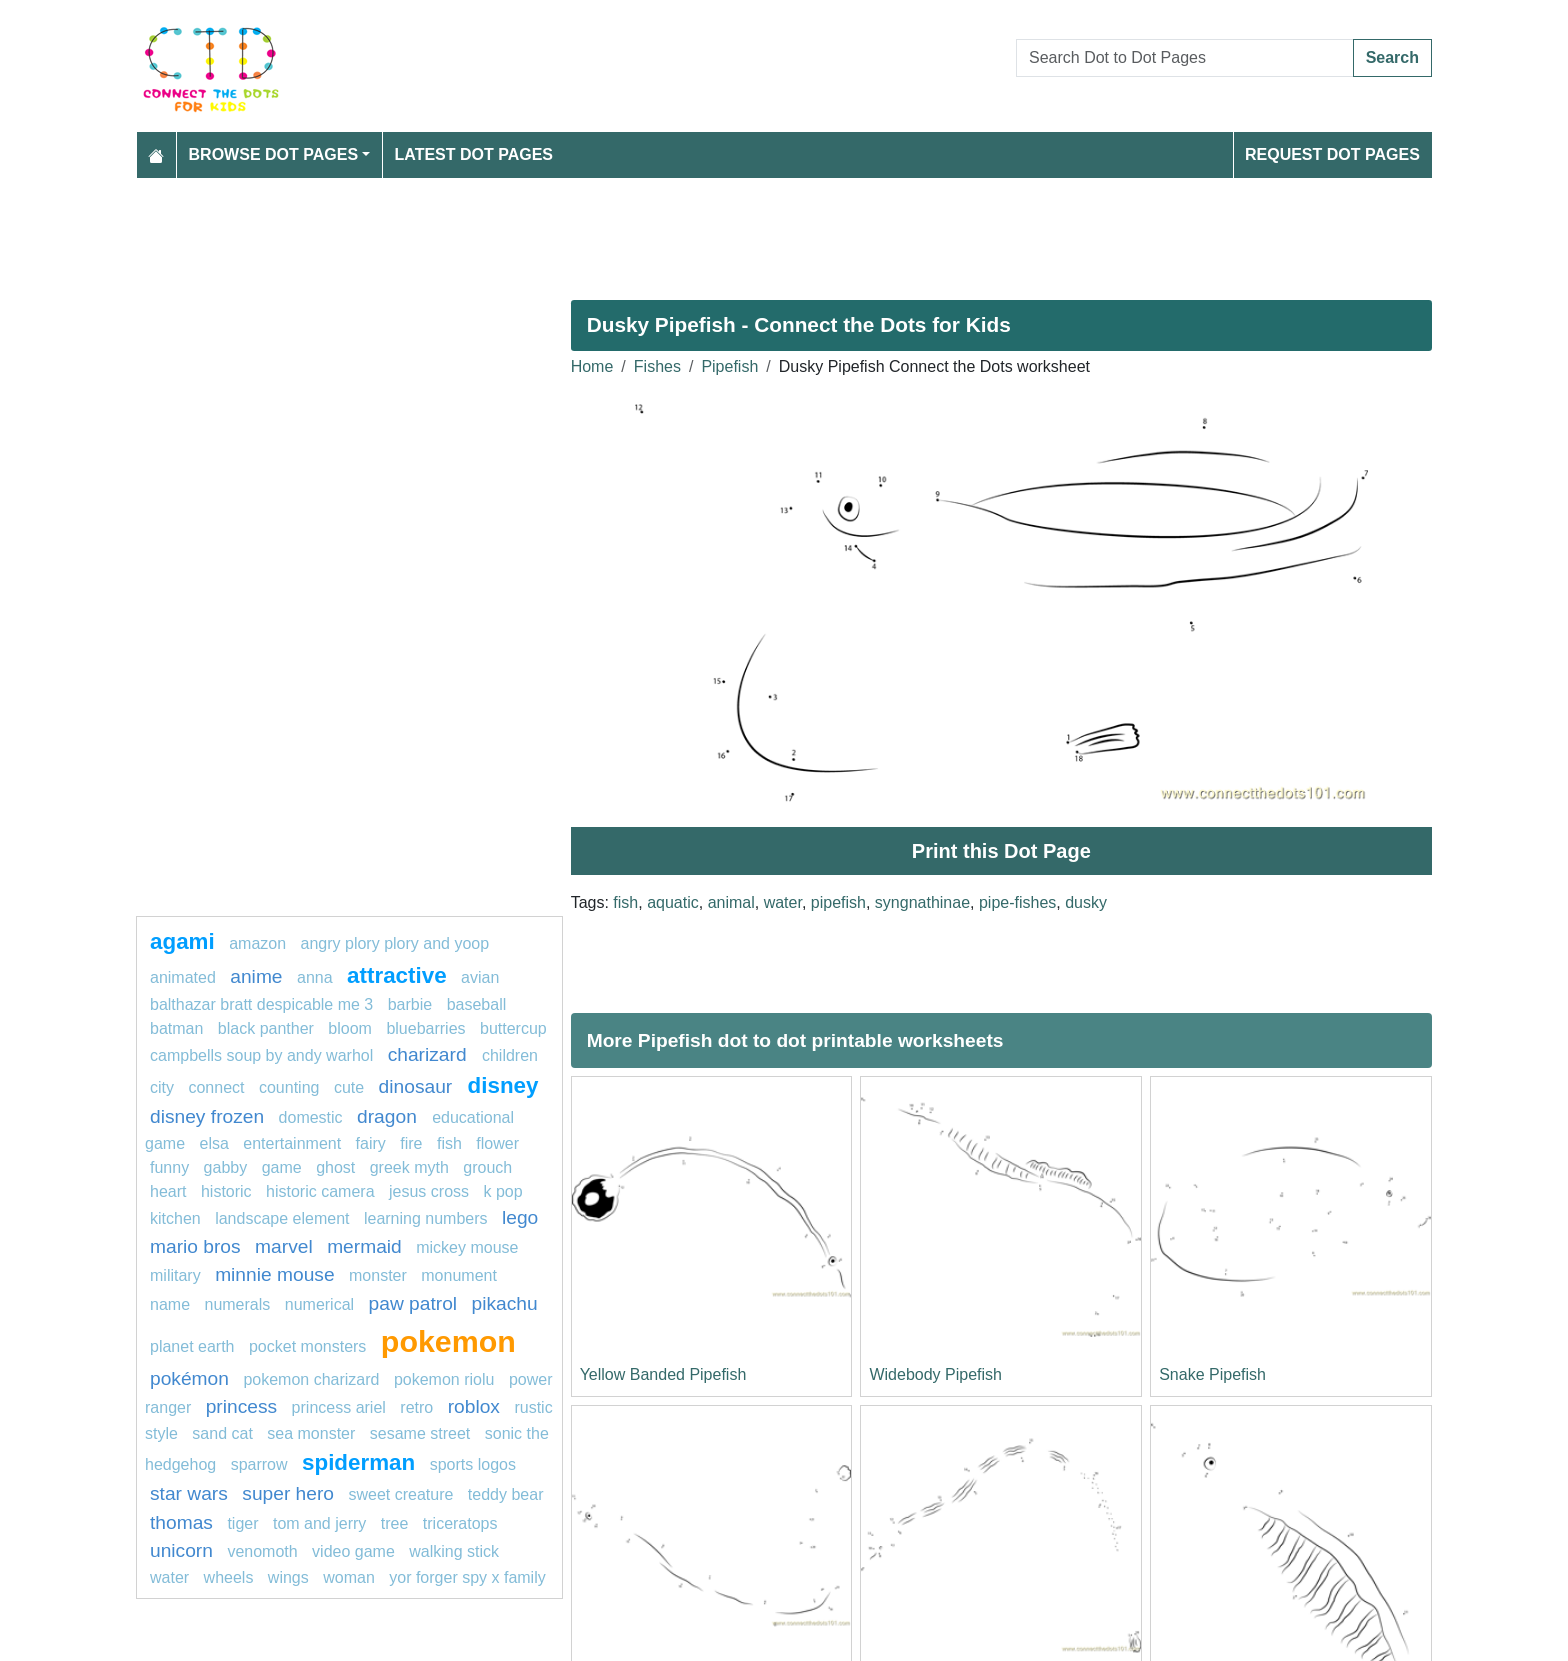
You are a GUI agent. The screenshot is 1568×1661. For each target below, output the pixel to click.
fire (411, 1143)
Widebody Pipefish (935, 1374)
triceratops (460, 1523)
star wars (189, 1493)
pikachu (505, 1303)
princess (241, 1406)
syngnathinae (922, 902)
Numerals (237, 1304)
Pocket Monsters (307, 1346)
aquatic (673, 902)
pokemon (448, 1341)
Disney (503, 1085)
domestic (311, 1117)
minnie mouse (274, 1274)
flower (497, 1143)
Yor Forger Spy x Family (467, 1577)
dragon (389, 1116)
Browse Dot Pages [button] (274, 154)
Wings (288, 1577)
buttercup (513, 1028)
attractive (397, 975)
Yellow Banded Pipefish (663, 1374)
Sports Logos (473, 1464)
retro (416, 1407)
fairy (371, 1143)
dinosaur (418, 1086)
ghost (335, 1167)
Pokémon (189, 1378)
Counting (289, 1087)
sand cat (222, 1433)
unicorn (181, 1550)
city (162, 1087)
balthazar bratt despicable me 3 (261, 1004)
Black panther (266, 1028)
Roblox (474, 1406)
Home (592, 366)
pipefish (838, 902)
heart (168, 1191)
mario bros (195, 1246)
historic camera (320, 1191)
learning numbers (426, 1218)
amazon (257, 943)
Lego (520, 1217)
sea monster (311, 1433)
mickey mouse (467, 1247)
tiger (242, 1523)
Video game (353, 1551)
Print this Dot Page (1001, 851)
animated (183, 977)
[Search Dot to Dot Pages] (1185, 58)
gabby (226, 1167)
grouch (487, 1167)
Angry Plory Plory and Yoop (395, 943)
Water (169, 1577)
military (175, 1275)
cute (349, 1087)
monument (459, 1275)
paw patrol (413, 1303)
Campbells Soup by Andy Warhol (261, 1055)
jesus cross (429, 1191)
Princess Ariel (339, 1407)
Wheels (229, 1577)
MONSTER (378, 1275)
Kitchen (175, 1218)
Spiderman (358, 1462)
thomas (181, 1522)
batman (176, 1028)
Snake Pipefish (1212, 1374)
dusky (1086, 902)
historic (226, 1191)
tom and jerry (319, 1523)
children (510, 1055)
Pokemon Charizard (311, 1379)
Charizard (430, 1054)
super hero (288, 1493)
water (783, 902)
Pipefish (729, 366)
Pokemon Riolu (444, 1379)
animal (731, 902)
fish (625, 902)
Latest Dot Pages (474, 154)
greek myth (409, 1167)
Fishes (657, 366)
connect (216, 1087)
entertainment (292, 1143)
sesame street (420, 1433)
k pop (502, 1191)
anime (256, 976)
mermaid (364, 1246)
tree (395, 1523)
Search (1392, 57)
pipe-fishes (1017, 902)
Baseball (477, 1004)
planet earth (192, 1346)
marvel (284, 1246)
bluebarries (425, 1028)
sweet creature (400, 1494)
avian (480, 977)
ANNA (315, 977)
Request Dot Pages (1332, 154)
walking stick (454, 1551)
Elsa (213, 1143)
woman (349, 1577)
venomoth (262, 1551)
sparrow (259, 1464)
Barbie (410, 1004)
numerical (319, 1304)
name (170, 1304)
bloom (350, 1028)
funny (169, 1167)
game (282, 1167)
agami (182, 941)
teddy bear (506, 1494)
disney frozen (207, 1116)
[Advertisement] (736, 231)
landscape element (282, 1218)
